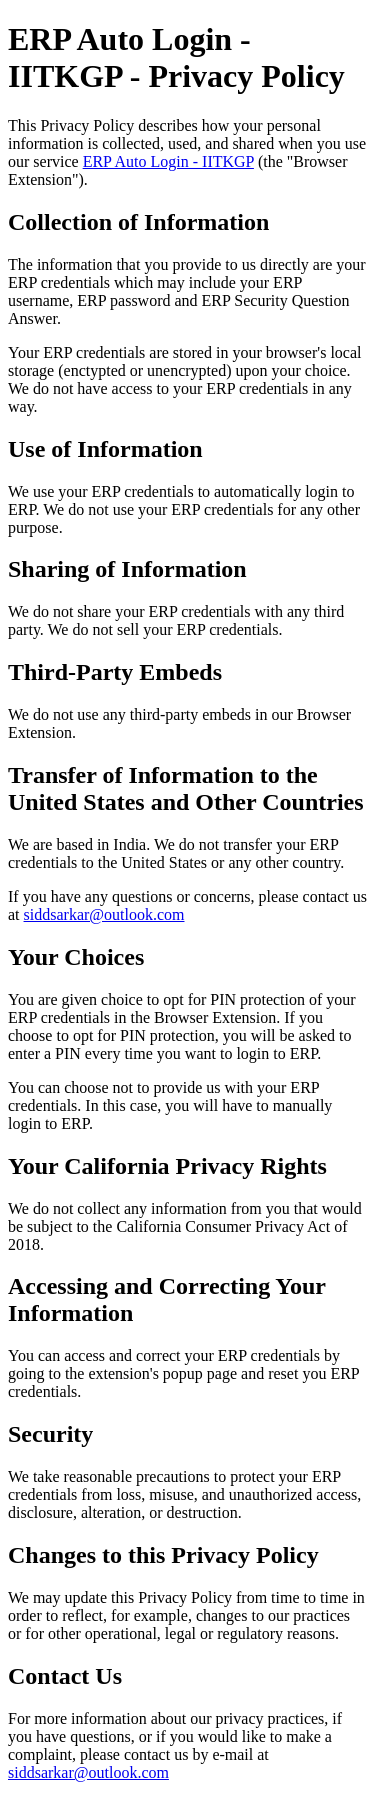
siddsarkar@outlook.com (104, 914)
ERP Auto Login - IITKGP (168, 161)
